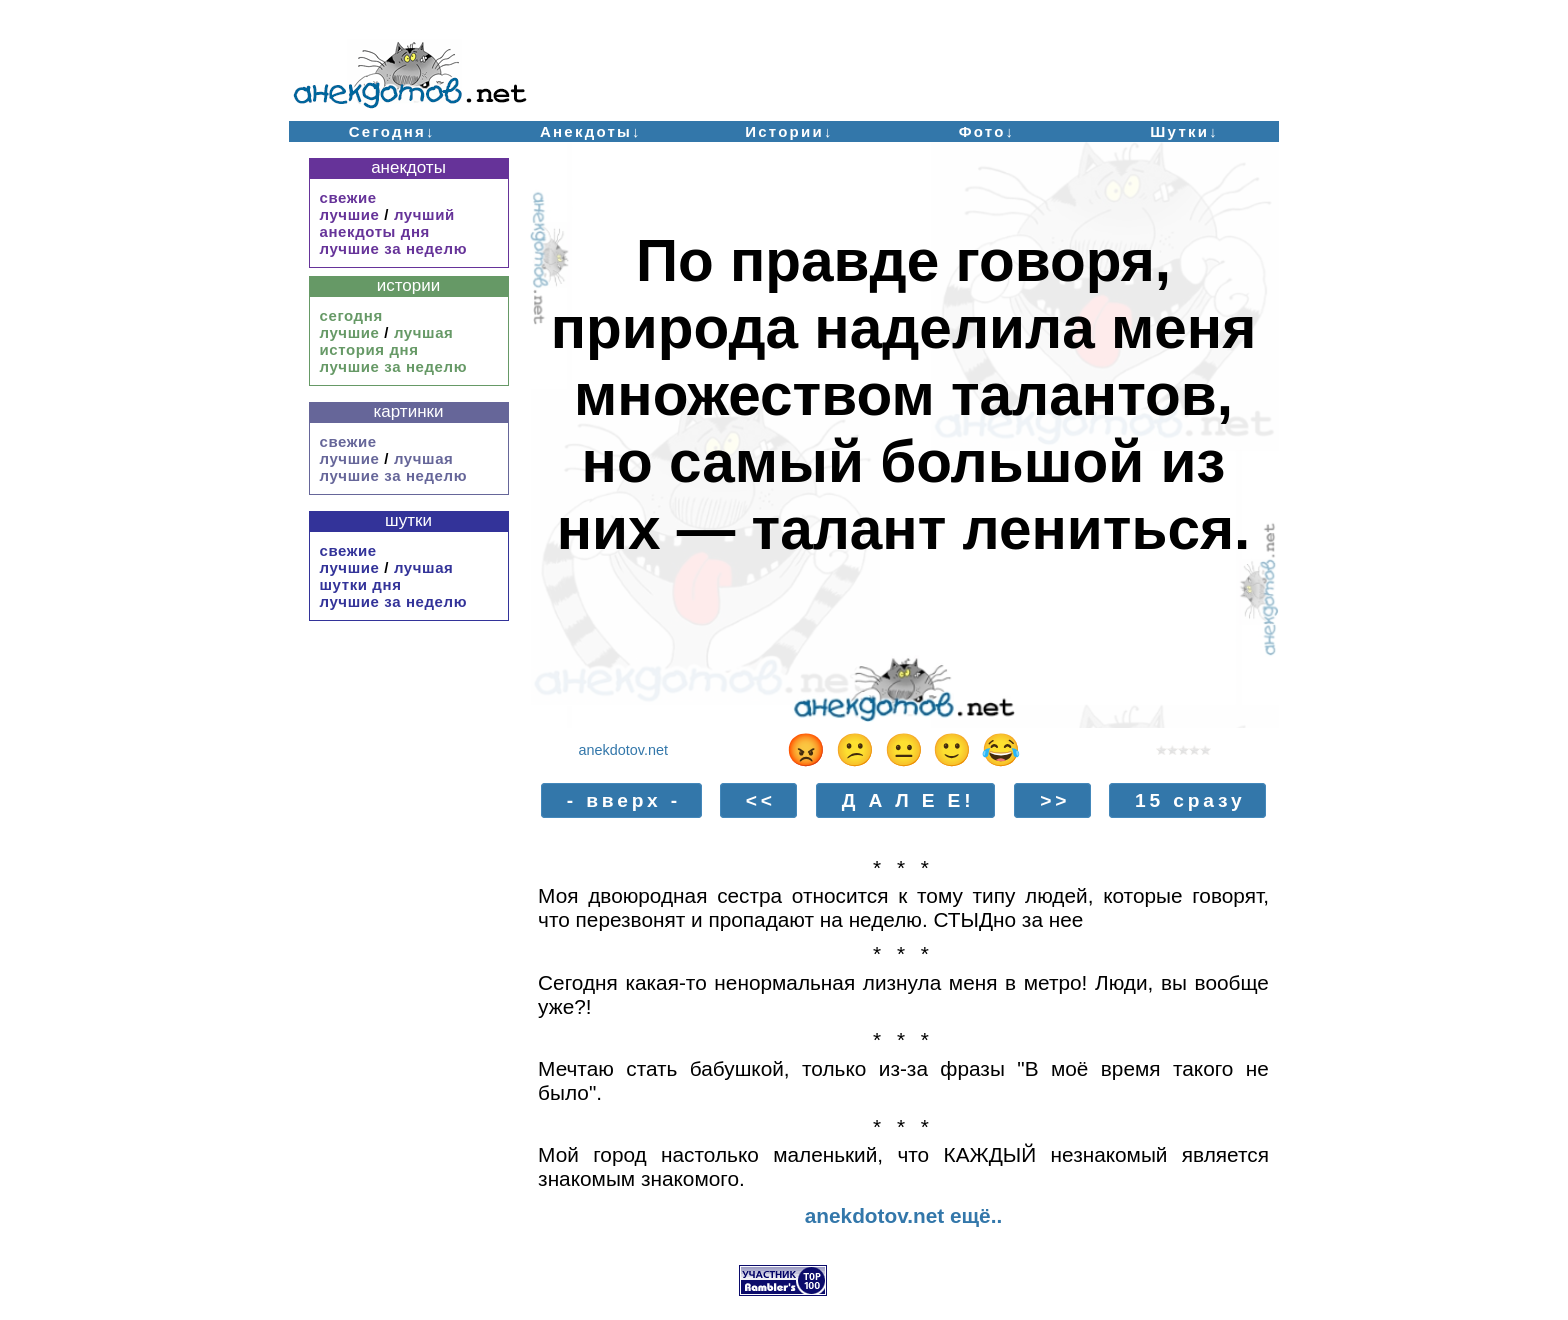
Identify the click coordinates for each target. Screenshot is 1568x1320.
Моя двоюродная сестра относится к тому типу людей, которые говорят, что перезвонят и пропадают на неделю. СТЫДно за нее (903, 907)
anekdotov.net (623, 750)
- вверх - (624, 800)
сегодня (351, 315)
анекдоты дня (375, 231)
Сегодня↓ (392, 131)
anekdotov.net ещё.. (903, 1215)
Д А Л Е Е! (908, 800)
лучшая (424, 332)
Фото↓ (987, 131)
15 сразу (1190, 800)
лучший (424, 214)
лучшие (350, 214)
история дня (369, 349)
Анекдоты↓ (591, 131)
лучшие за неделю (394, 248)
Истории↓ (789, 131)
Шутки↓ (1184, 131)
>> (1055, 800)
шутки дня (361, 584)
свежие (348, 197)
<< (761, 800)
